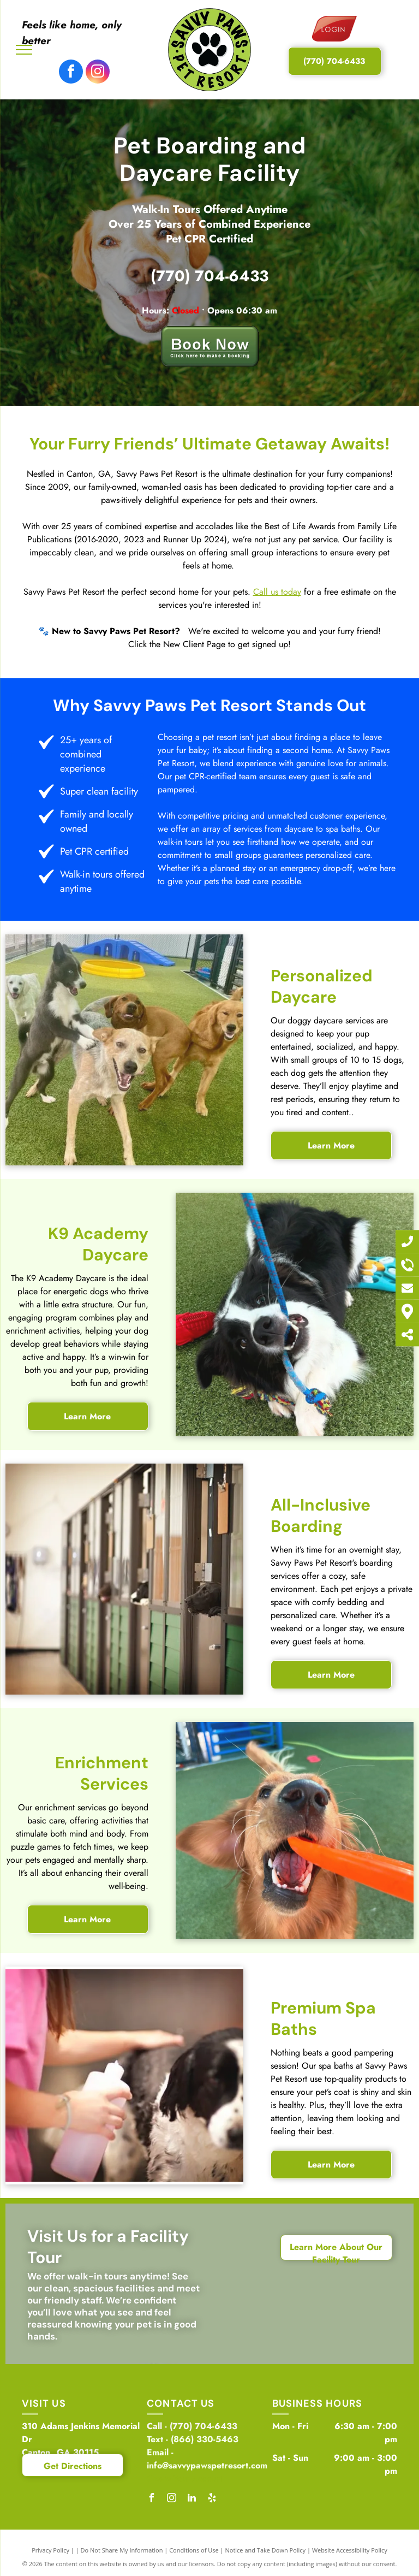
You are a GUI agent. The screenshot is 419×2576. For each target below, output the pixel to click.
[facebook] (71, 73)
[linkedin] (191, 2499)
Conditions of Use (194, 2550)
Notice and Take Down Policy (265, 2550)
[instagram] (98, 73)
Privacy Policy (50, 2550)
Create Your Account (185, 2478)
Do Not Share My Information (122, 2550)
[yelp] (212, 2499)
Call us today (277, 591)
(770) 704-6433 (209, 276)
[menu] (24, 49)
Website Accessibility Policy (349, 2550)
